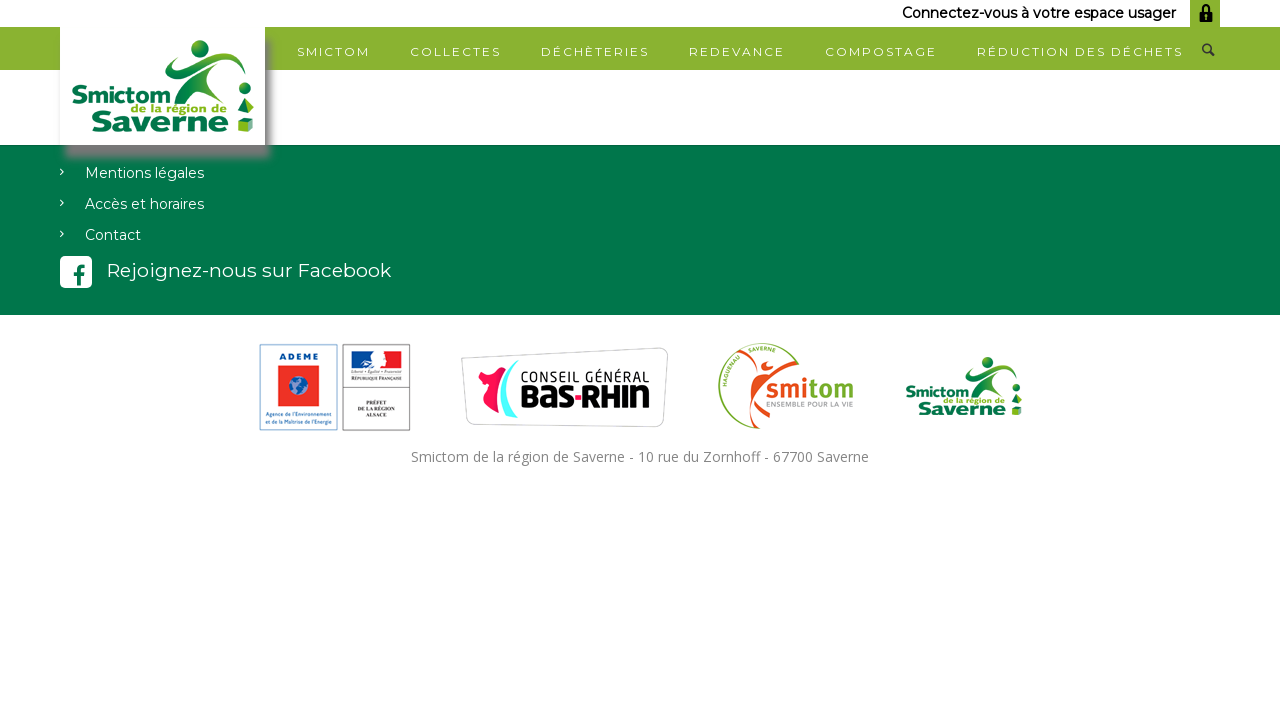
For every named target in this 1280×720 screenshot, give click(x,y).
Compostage (881, 51)
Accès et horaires (144, 204)
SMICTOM (333, 51)
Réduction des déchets (1080, 51)
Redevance (737, 51)
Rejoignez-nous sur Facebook (225, 270)
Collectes (455, 51)
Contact (113, 235)
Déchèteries (595, 51)
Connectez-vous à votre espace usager (1061, 13)
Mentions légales (144, 173)
